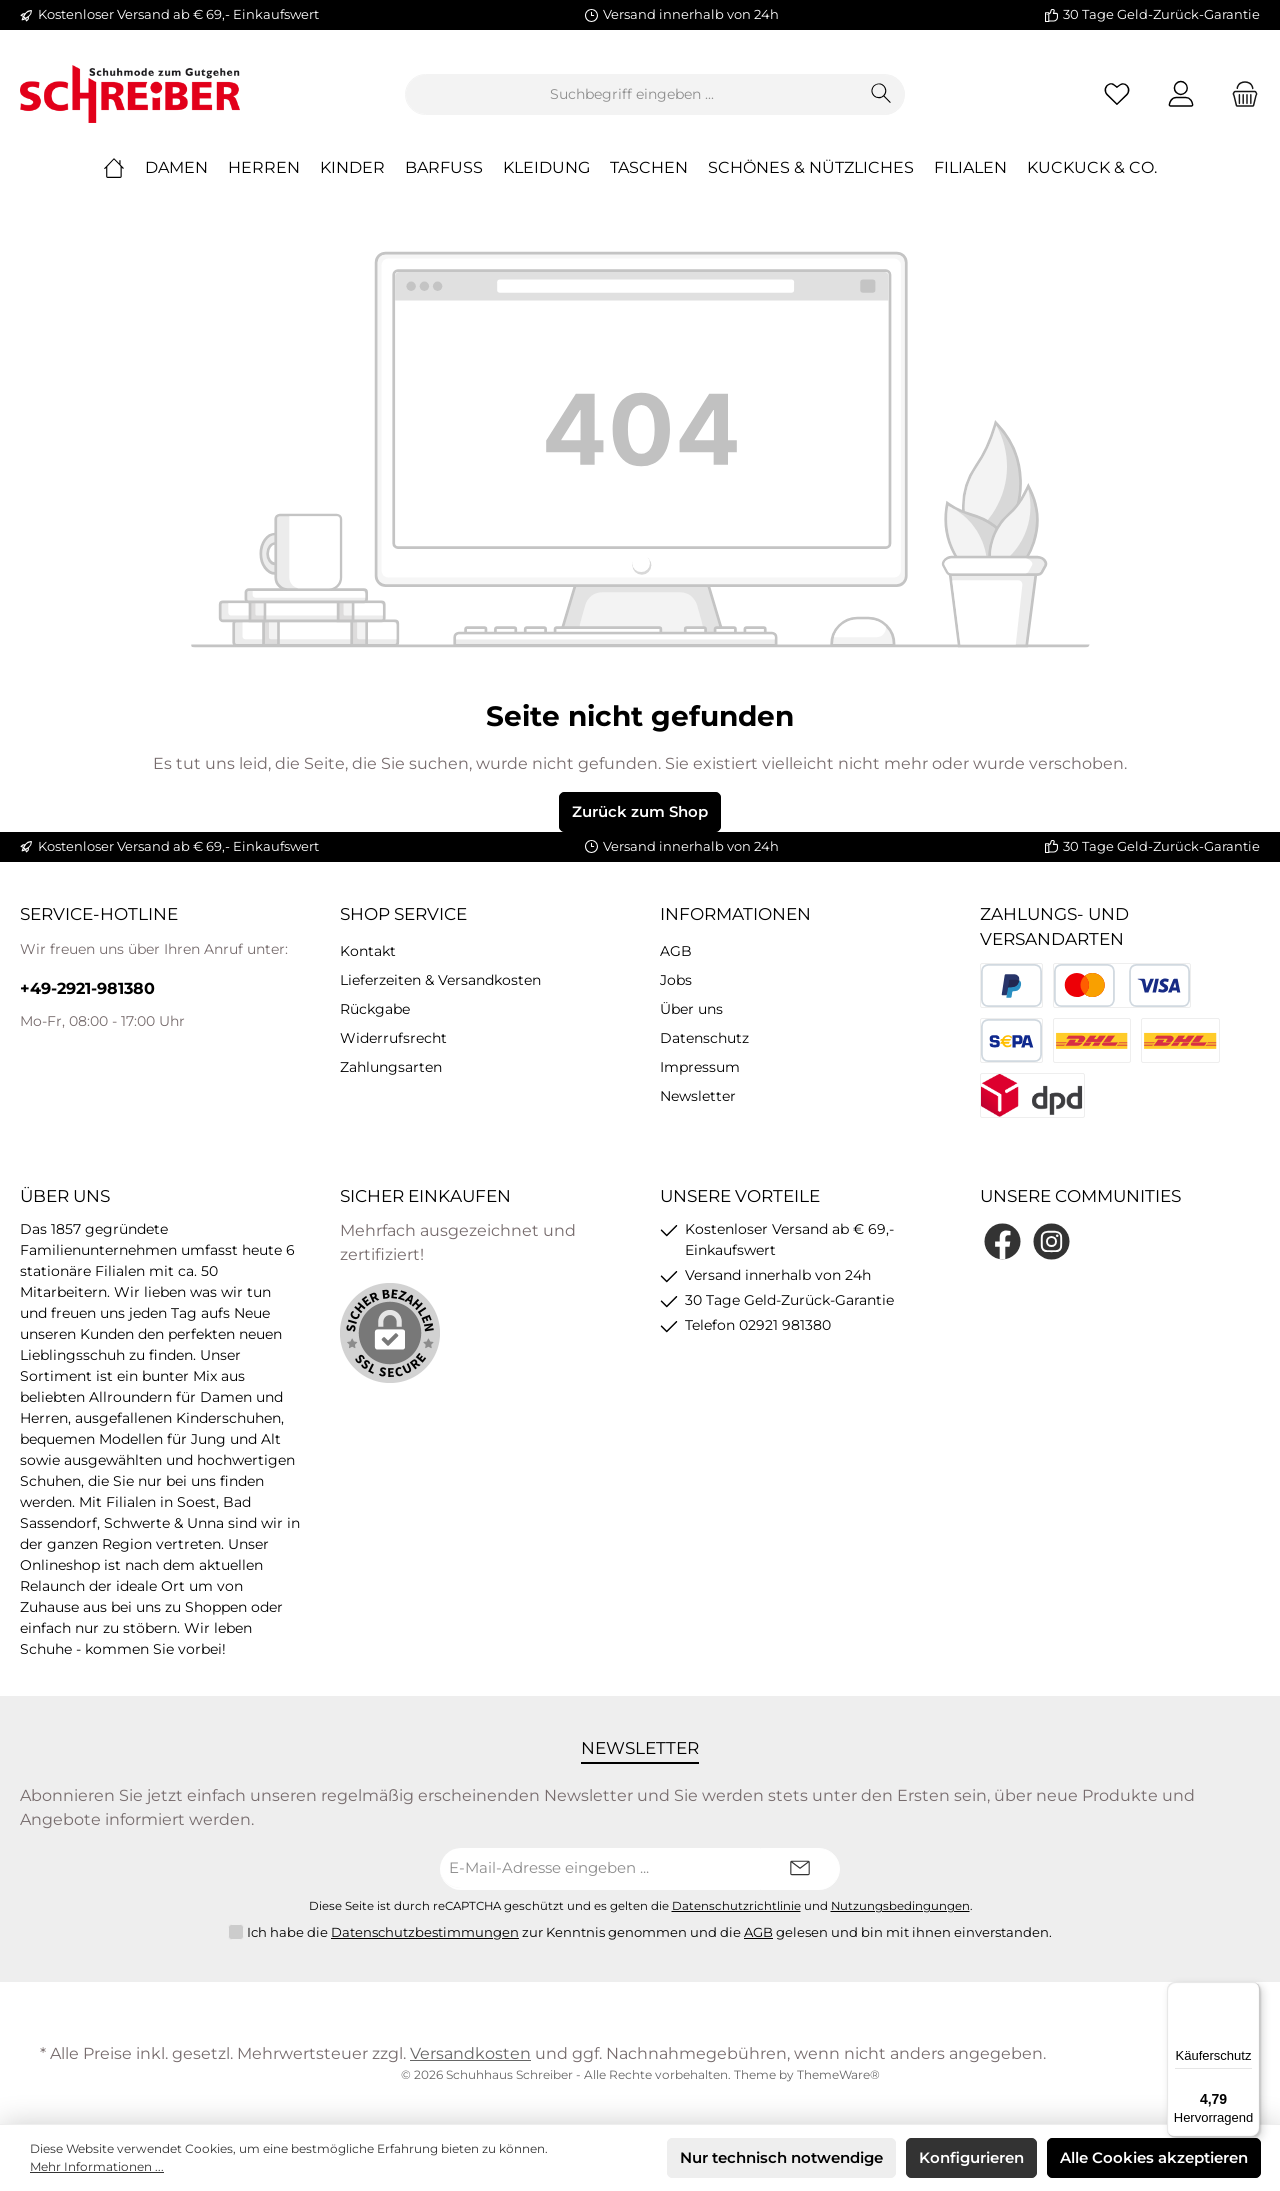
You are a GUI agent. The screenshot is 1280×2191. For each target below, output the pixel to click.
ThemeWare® (838, 2074)
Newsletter (698, 1096)
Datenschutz (704, 1038)
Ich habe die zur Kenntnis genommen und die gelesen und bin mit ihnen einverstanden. (649, 1933)
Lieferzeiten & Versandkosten (440, 980)
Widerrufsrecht (393, 1038)
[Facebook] (1002, 1241)
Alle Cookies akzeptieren (1154, 2157)
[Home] (124, 168)
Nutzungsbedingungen (900, 1906)
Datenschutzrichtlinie (736, 1906)
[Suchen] (881, 94)
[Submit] (800, 1869)
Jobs (676, 980)
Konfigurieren (971, 2157)
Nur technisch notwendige (781, 2157)
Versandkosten (470, 2053)
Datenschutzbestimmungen (425, 1932)
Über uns (691, 1009)
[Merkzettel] (1117, 94)
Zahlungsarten (391, 1067)
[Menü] (1248, 1994)
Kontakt (368, 951)
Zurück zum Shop (640, 811)
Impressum (700, 1067)
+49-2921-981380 (87, 988)
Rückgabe (375, 1009)
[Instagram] (1051, 1241)
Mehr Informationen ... (97, 2166)
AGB (676, 951)
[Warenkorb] (1239, 94)
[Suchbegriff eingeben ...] (632, 94)
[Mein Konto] (1181, 94)
